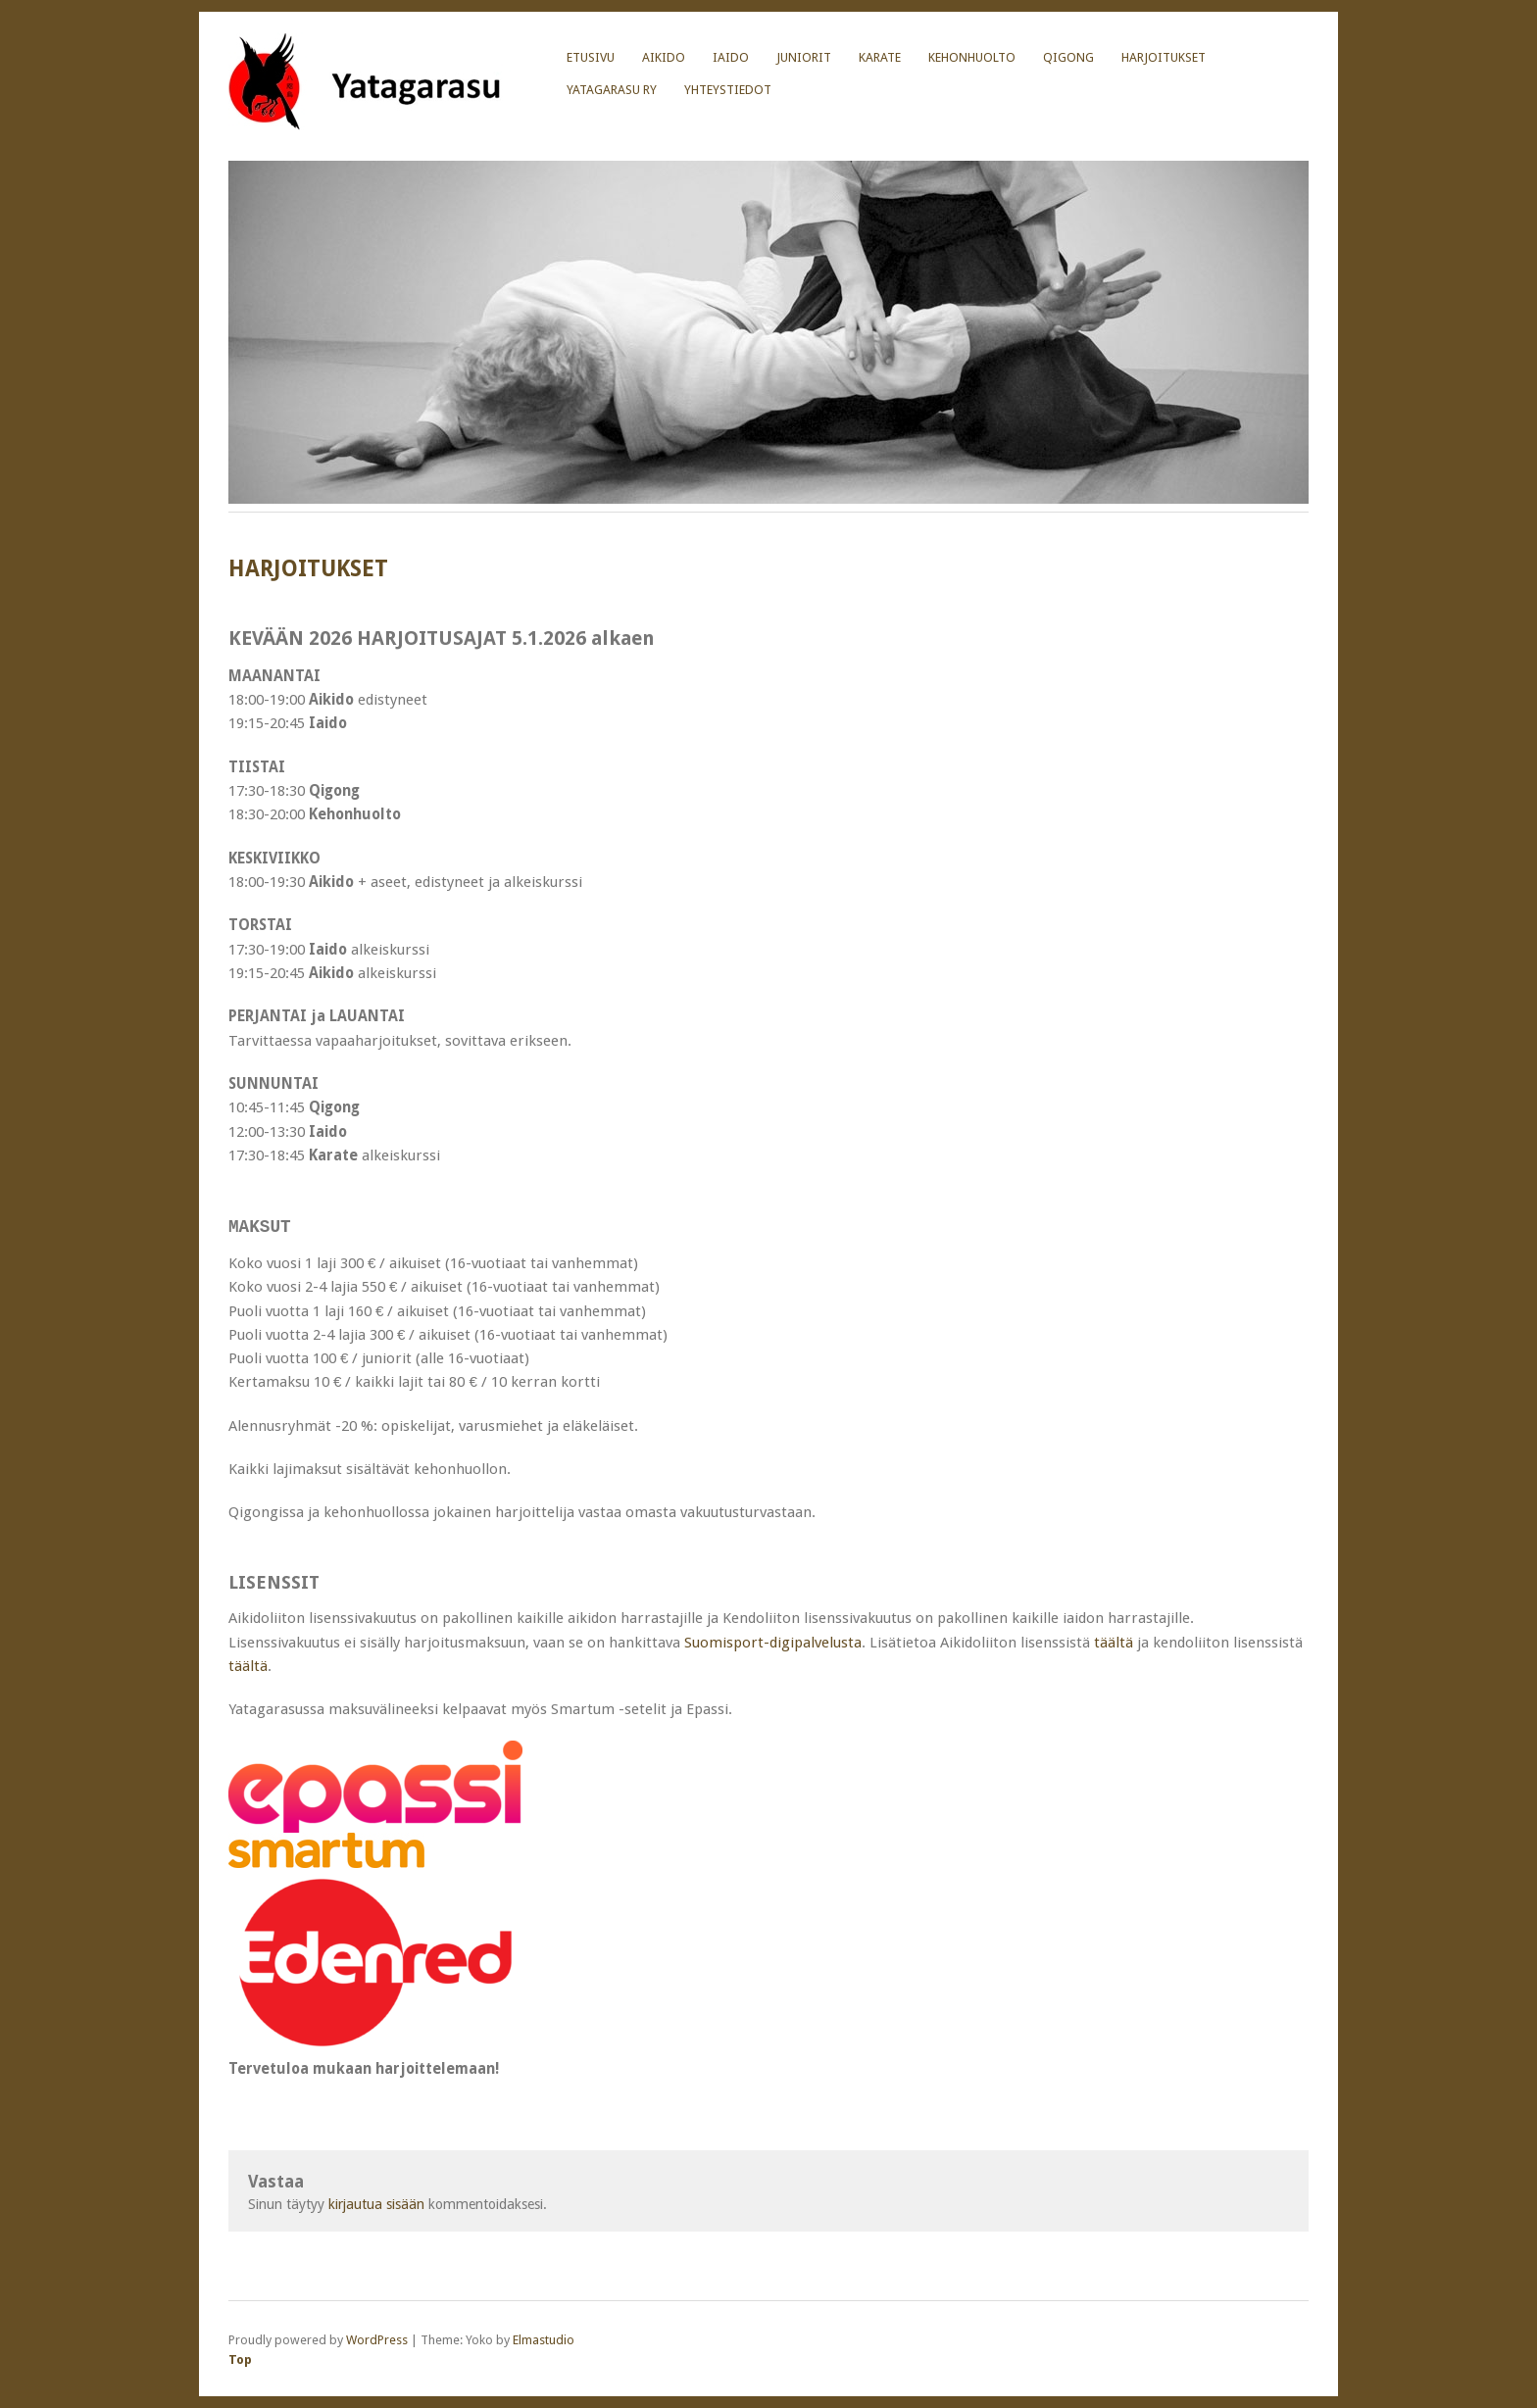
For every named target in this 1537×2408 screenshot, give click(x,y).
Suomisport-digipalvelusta (773, 1641)
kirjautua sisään (376, 2204)
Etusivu (591, 57)
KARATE (880, 57)
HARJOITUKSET (1163, 57)
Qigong (1068, 57)
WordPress (377, 2340)
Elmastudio (543, 2340)
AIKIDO (663, 57)
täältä (1113, 1641)
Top (240, 2359)
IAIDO (731, 57)
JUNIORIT (803, 57)
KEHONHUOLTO (972, 57)
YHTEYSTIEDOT (727, 89)
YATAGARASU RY (612, 89)
